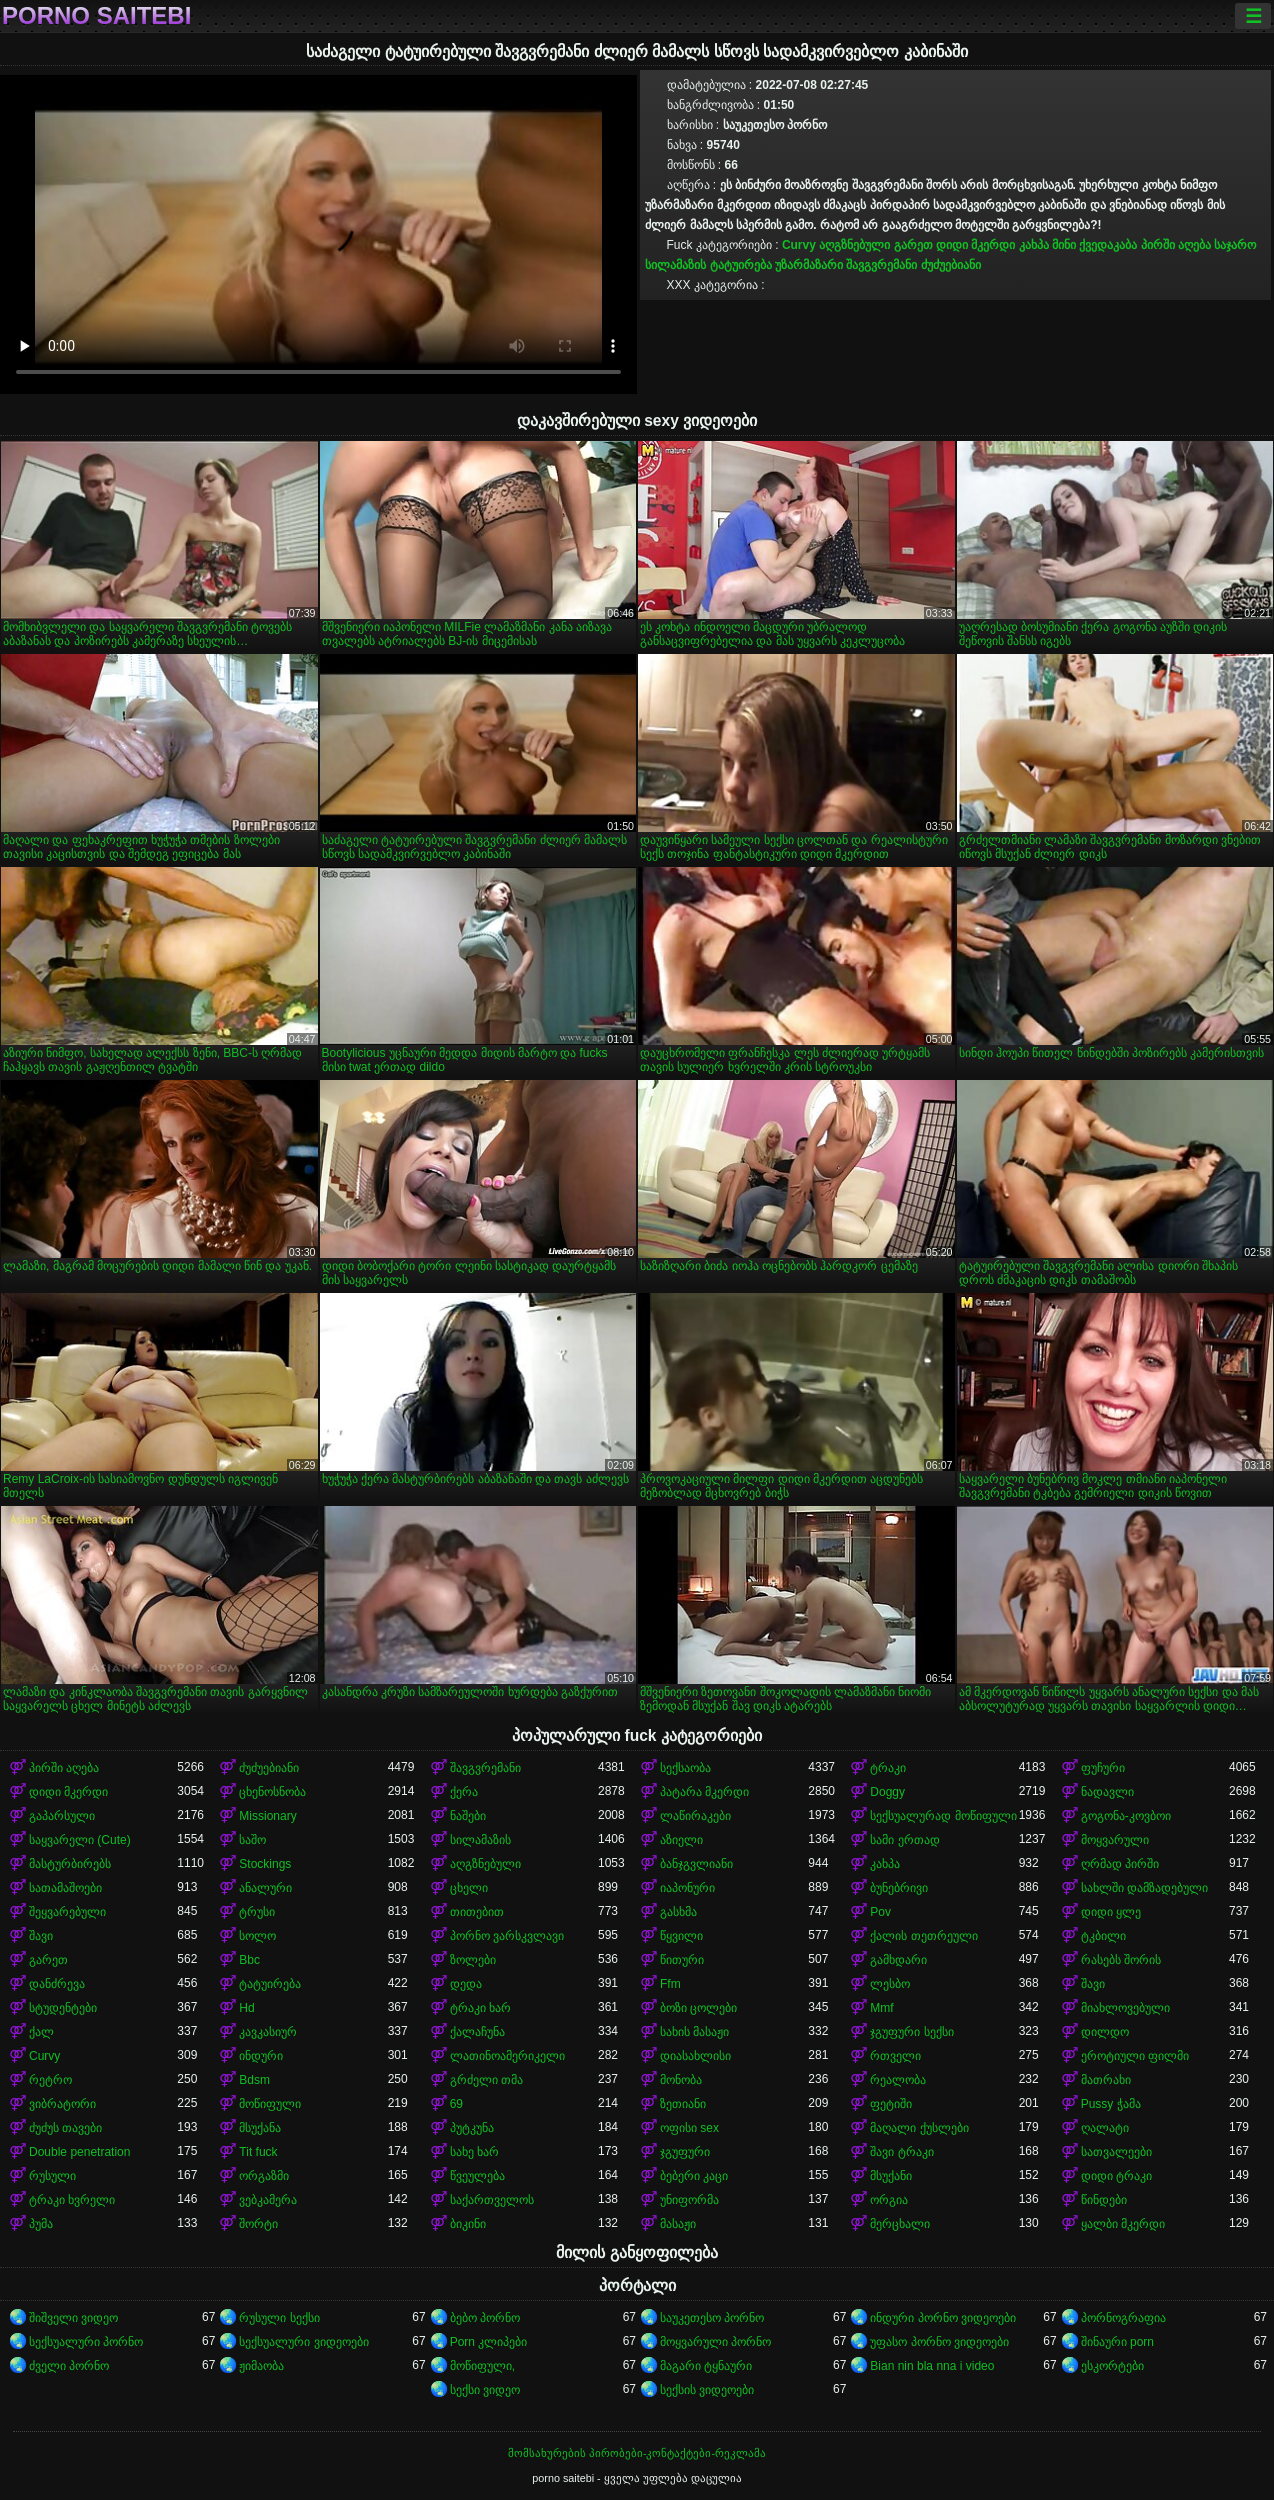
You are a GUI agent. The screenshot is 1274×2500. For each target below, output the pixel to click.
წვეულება (477, 2176)
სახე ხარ (474, 2152)
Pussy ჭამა (1111, 2104)
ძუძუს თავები (65, 2128)
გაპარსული (62, 1816)
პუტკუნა (472, 2128)
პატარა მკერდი (704, 1792)
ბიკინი (468, 2224)
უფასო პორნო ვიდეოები (939, 2342)
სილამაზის (675, 265)
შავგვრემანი (881, 265)
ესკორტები (1112, 2366)
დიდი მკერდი (975, 245)
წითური (682, 1960)
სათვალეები (1116, 2152)
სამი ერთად (904, 1840)
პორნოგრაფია (1123, 2318)
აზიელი (681, 1840)
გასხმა (678, 1912)
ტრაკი (888, 1768)
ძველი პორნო (69, 2366)
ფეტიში (891, 2104)
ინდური (261, 2056)
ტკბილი (1103, 1936)
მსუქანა (260, 2128)
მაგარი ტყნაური (706, 2366)
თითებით (477, 1912)
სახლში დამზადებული (1144, 1888)
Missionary (267, 1816)
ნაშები (468, 1816)
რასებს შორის (1121, 1960)
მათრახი (1106, 2080)
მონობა (681, 2080)
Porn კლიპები (489, 2342)
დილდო (1105, 2032)
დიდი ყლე (1111, 1912)
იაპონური (687, 1888)
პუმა (41, 2224)
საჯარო (1235, 245)
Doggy (887, 1792)
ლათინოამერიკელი (507, 2056)
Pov (880, 1912)
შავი (41, 1936)
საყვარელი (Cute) (80, 1840)
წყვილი (681, 1936)
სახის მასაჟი (694, 2032)
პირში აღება (1176, 245)
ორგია (889, 2200)
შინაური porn (1117, 2342)
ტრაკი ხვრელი (72, 2200)
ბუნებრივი (899, 1888)
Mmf (881, 2008)
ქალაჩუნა (477, 2032)
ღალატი (1105, 2128)
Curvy (799, 245)
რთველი (895, 2056)
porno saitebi (96, 16)
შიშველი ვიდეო (73, 2318)
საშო (252, 1840)
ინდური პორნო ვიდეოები (943, 2318)
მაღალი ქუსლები (919, 2128)
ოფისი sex (689, 2128)
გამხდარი (898, 1960)
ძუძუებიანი (951, 265)
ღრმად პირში (1120, 1864)
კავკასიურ (268, 2032)
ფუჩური (1103, 1768)
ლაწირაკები (695, 1816)
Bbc (249, 1960)
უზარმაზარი (809, 265)
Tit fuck (258, 2152)
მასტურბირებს (70, 1864)
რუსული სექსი (279, 2318)
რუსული (52, 2176)
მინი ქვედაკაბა (1094, 245)
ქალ (41, 2032)
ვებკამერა (268, 2200)
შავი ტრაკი (901, 2152)
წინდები (1104, 2200)
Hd (246, 2008)
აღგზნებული (854, 245)
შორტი (258, 2224)
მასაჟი (678, 2224)
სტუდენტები (63, 2008)
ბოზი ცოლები (698, 2008)
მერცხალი (900, 2224)
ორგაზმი (264, 2176)
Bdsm (254, 2080)
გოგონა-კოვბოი (1126, 1816)
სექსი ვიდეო (485, 2390)
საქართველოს (492, 2200)
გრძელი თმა (486, 2080)
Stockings (265, 1864)
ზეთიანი (683, 2104)
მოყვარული (1115, 1840)
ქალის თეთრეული (923, 1936)
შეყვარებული (67, 1912)
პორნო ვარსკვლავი (507, 1936)
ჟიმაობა (261, 2366)
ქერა (464, 1792)
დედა (466, 1984)
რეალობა (898, 2080)
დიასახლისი (695, 2056)
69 (456, 2104)
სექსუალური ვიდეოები (303, 2342)
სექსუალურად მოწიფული (943, 1816)
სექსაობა (685, 1768)
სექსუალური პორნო (86, 2342)
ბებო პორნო (485, 2318)
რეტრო (50, 2080)
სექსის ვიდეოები (707, 2390)
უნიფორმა (689, 2200)
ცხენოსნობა (272, 1792)
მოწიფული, (482, 2366)
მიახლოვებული (1125, 2008)
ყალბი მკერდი (1123, 2224)
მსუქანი (891, 2176)
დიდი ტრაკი (1116, 2176)
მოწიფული (270, 2104)
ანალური (265, 1888)
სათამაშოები (65, 1888)
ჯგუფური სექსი (911, 2032)
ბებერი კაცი (694, 2176)
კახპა (1034, 245)
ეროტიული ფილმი (1135, 2056)
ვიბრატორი (62, 2104)
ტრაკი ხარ (480, 2008)
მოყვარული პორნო (715, 2342)
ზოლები (473, 1960)
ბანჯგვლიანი (696, 1864)
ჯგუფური (685, 2152)
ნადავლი (1107, 1792)
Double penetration (79, 2152)
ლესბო (890, 1984)
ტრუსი (257, 1912)
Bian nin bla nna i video (932, 2366)
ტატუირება (741, 265)
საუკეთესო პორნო (712, 2318)
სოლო (257, 1936)
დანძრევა (57, 1984)
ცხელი (469, 1888)
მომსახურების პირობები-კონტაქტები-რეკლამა (637, 2453)
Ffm (670, 1984)
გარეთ (913, 245)
